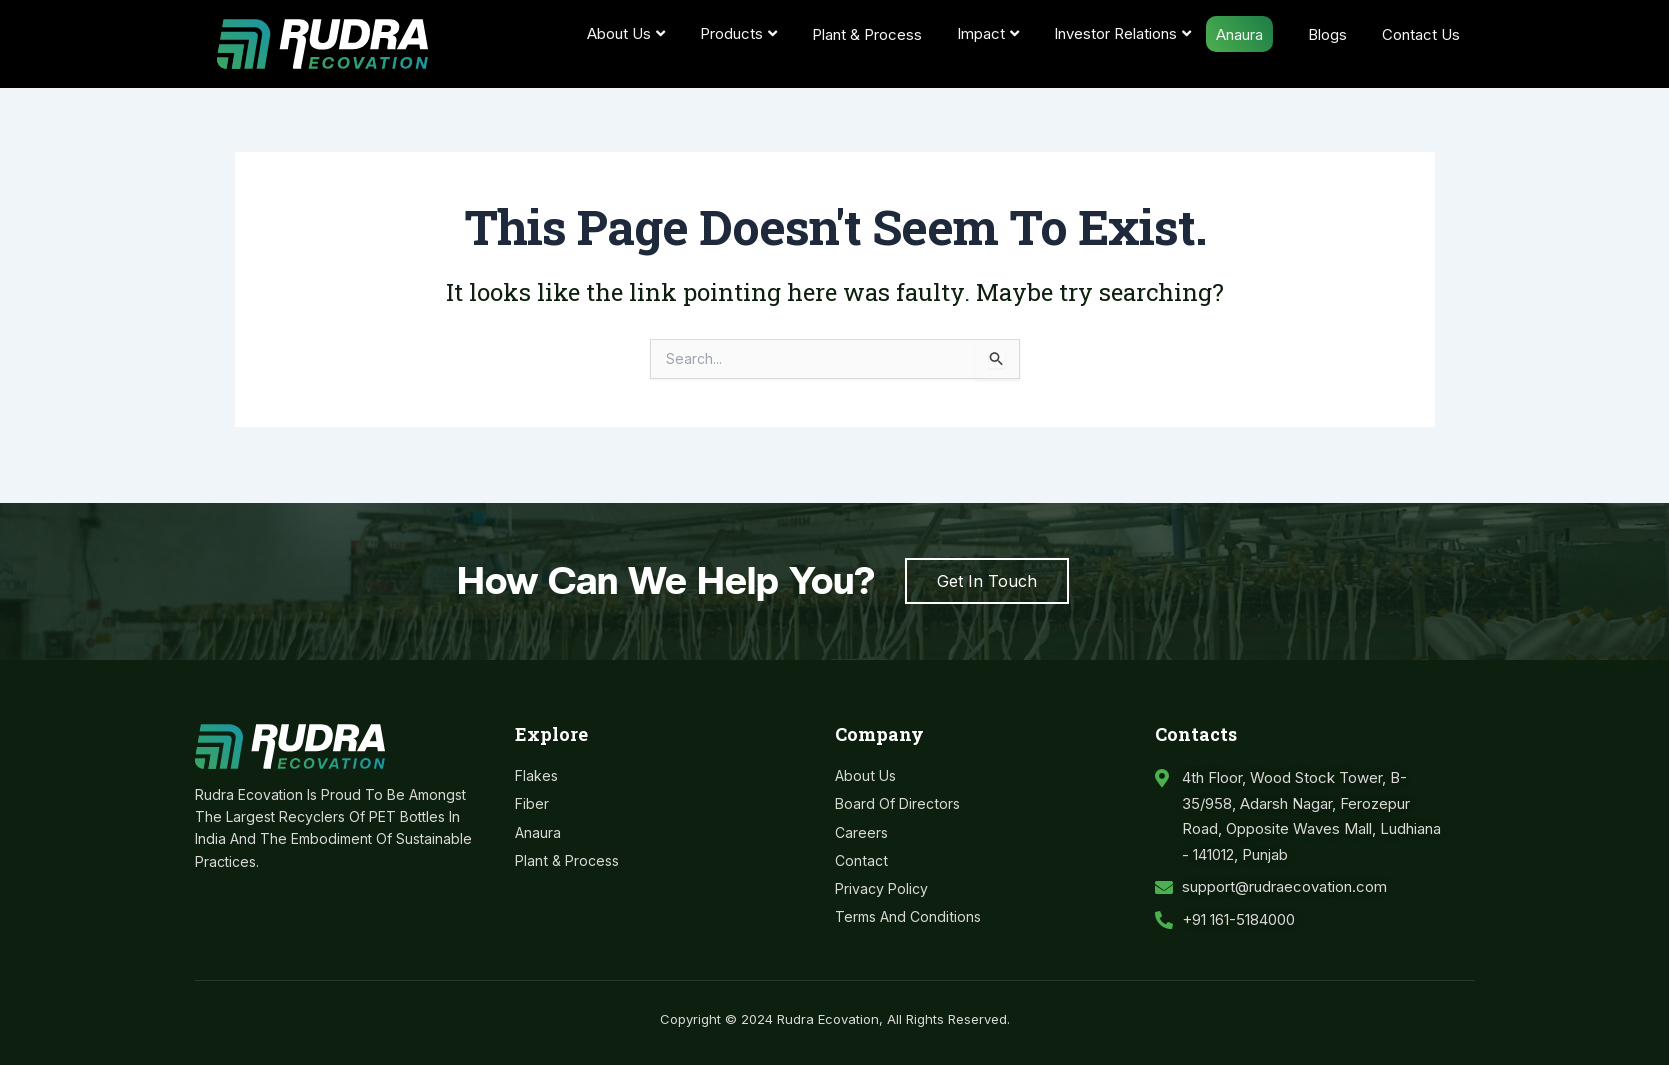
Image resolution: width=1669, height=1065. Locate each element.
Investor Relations (1122, 33)
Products (738, 33)
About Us (626, 33)
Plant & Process (867, 34)
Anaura (1239, 34)
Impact (988, 33)
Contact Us (1421, 34)
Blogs (1327, 34)
